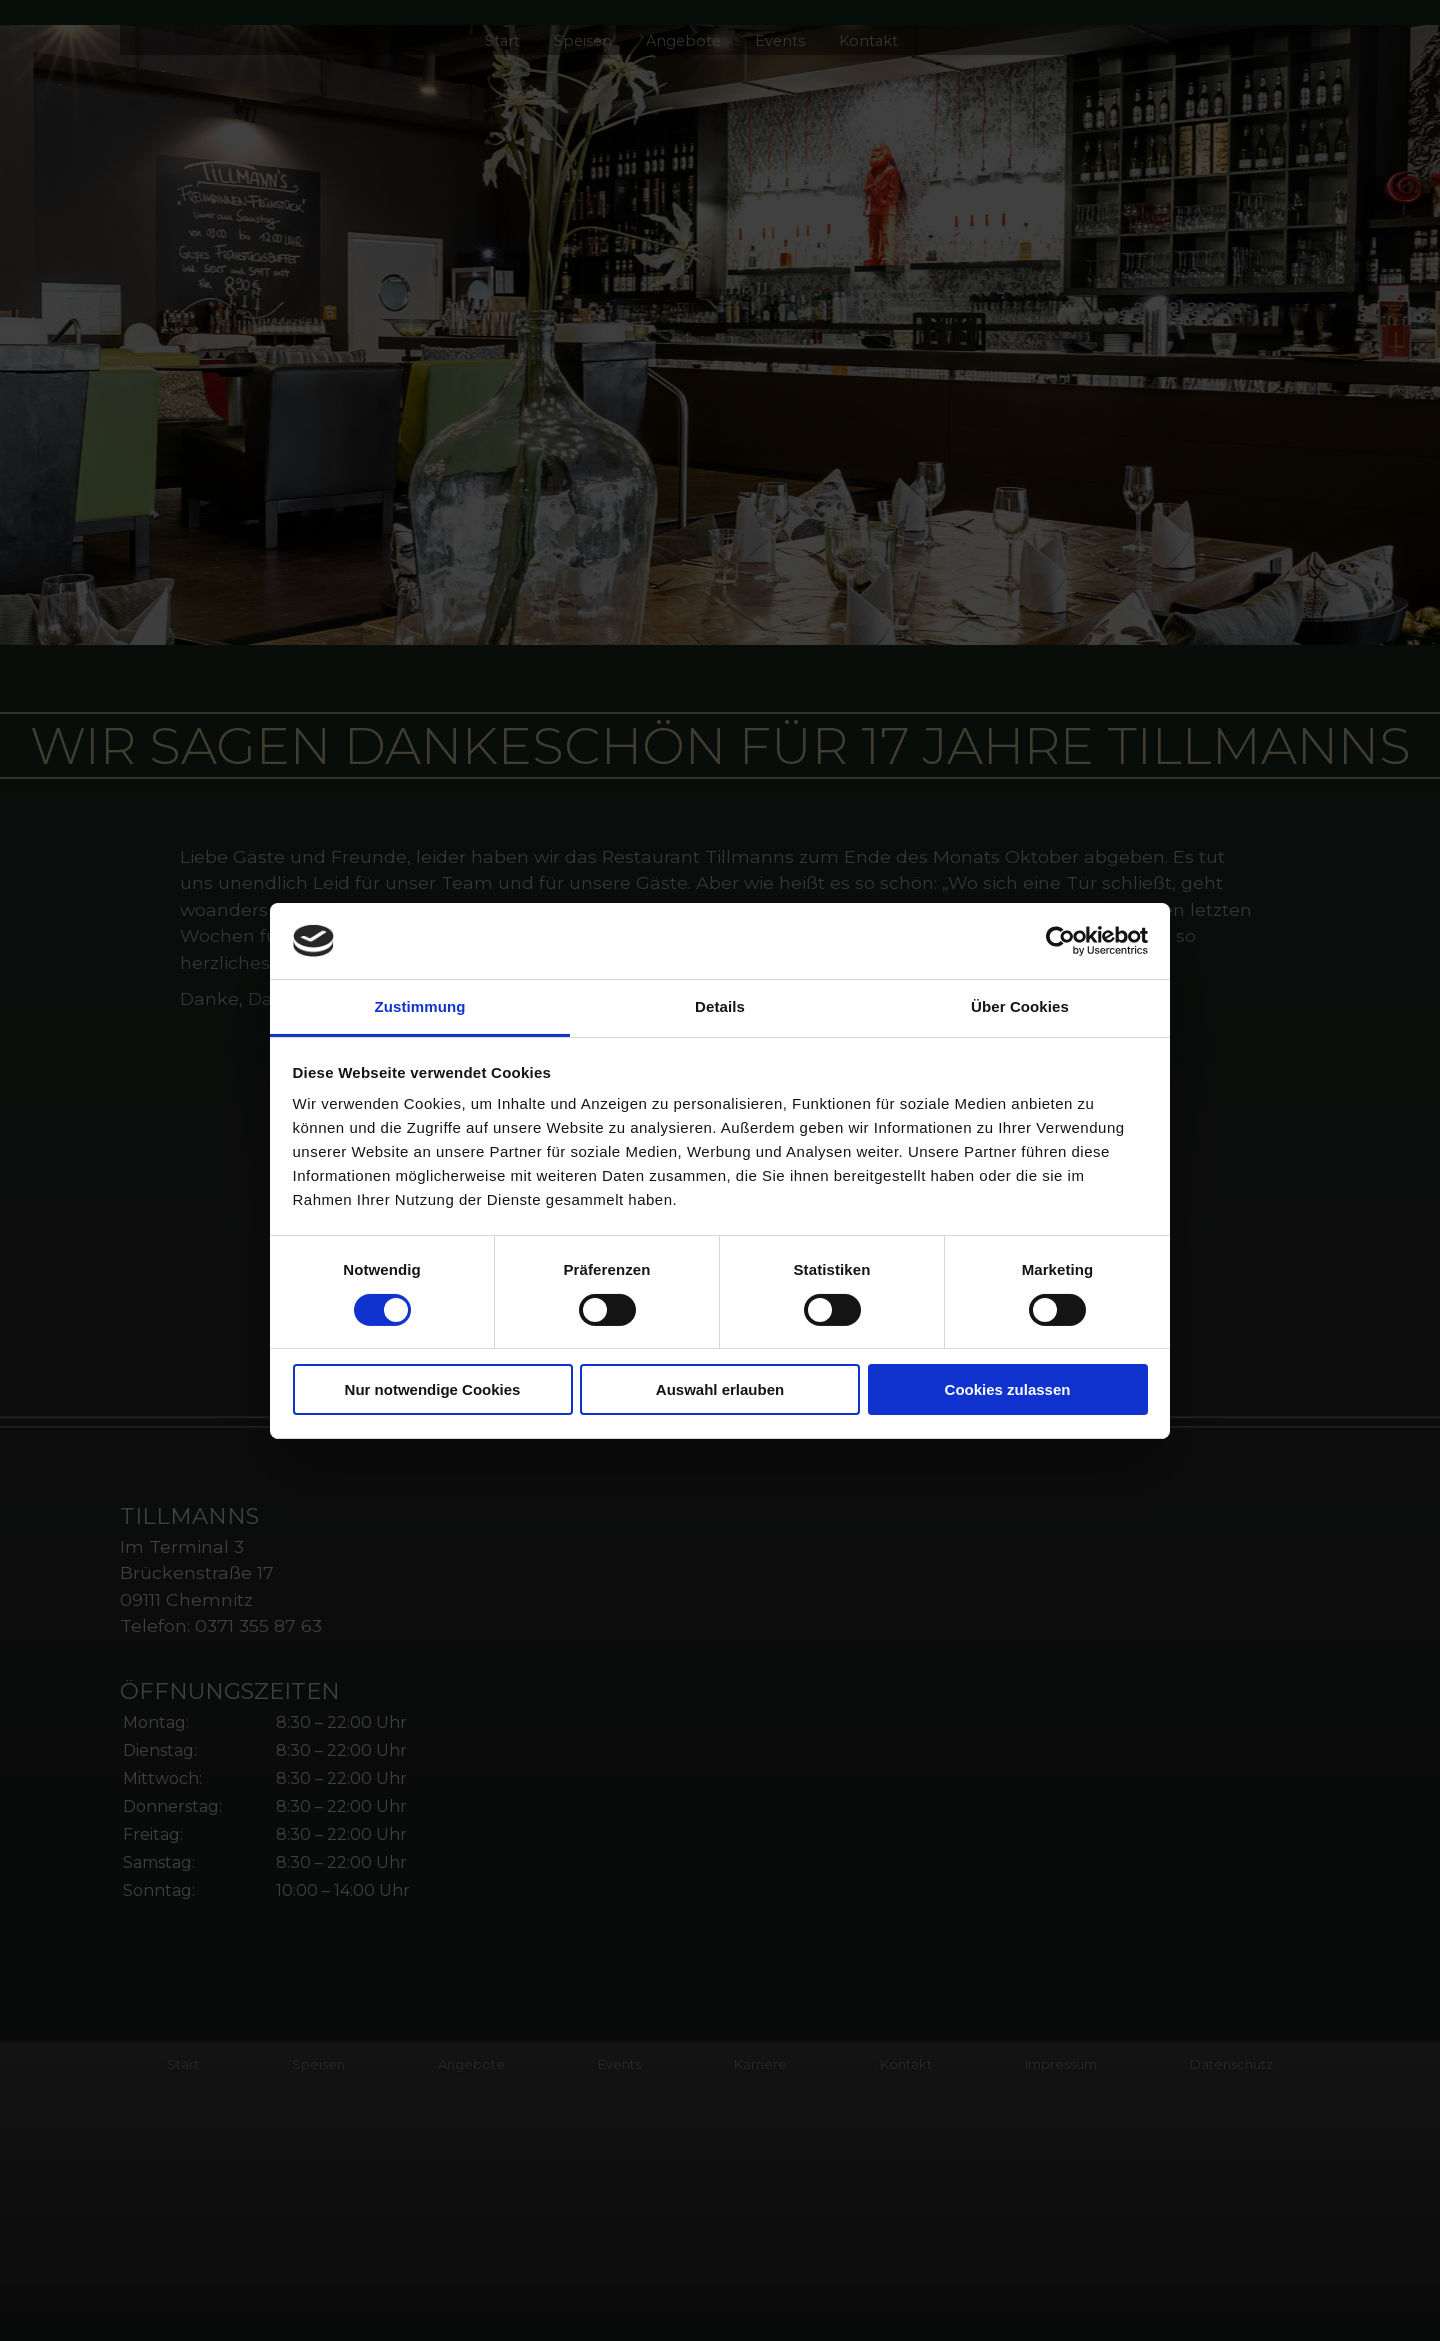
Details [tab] (720, 1006)
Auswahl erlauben (720, 1389)
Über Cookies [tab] (1020, 1006)
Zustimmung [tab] (420, 1006)
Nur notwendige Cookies (433, 1389)
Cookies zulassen (1008, 1389)
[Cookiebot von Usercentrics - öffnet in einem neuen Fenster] (1060, 941)
